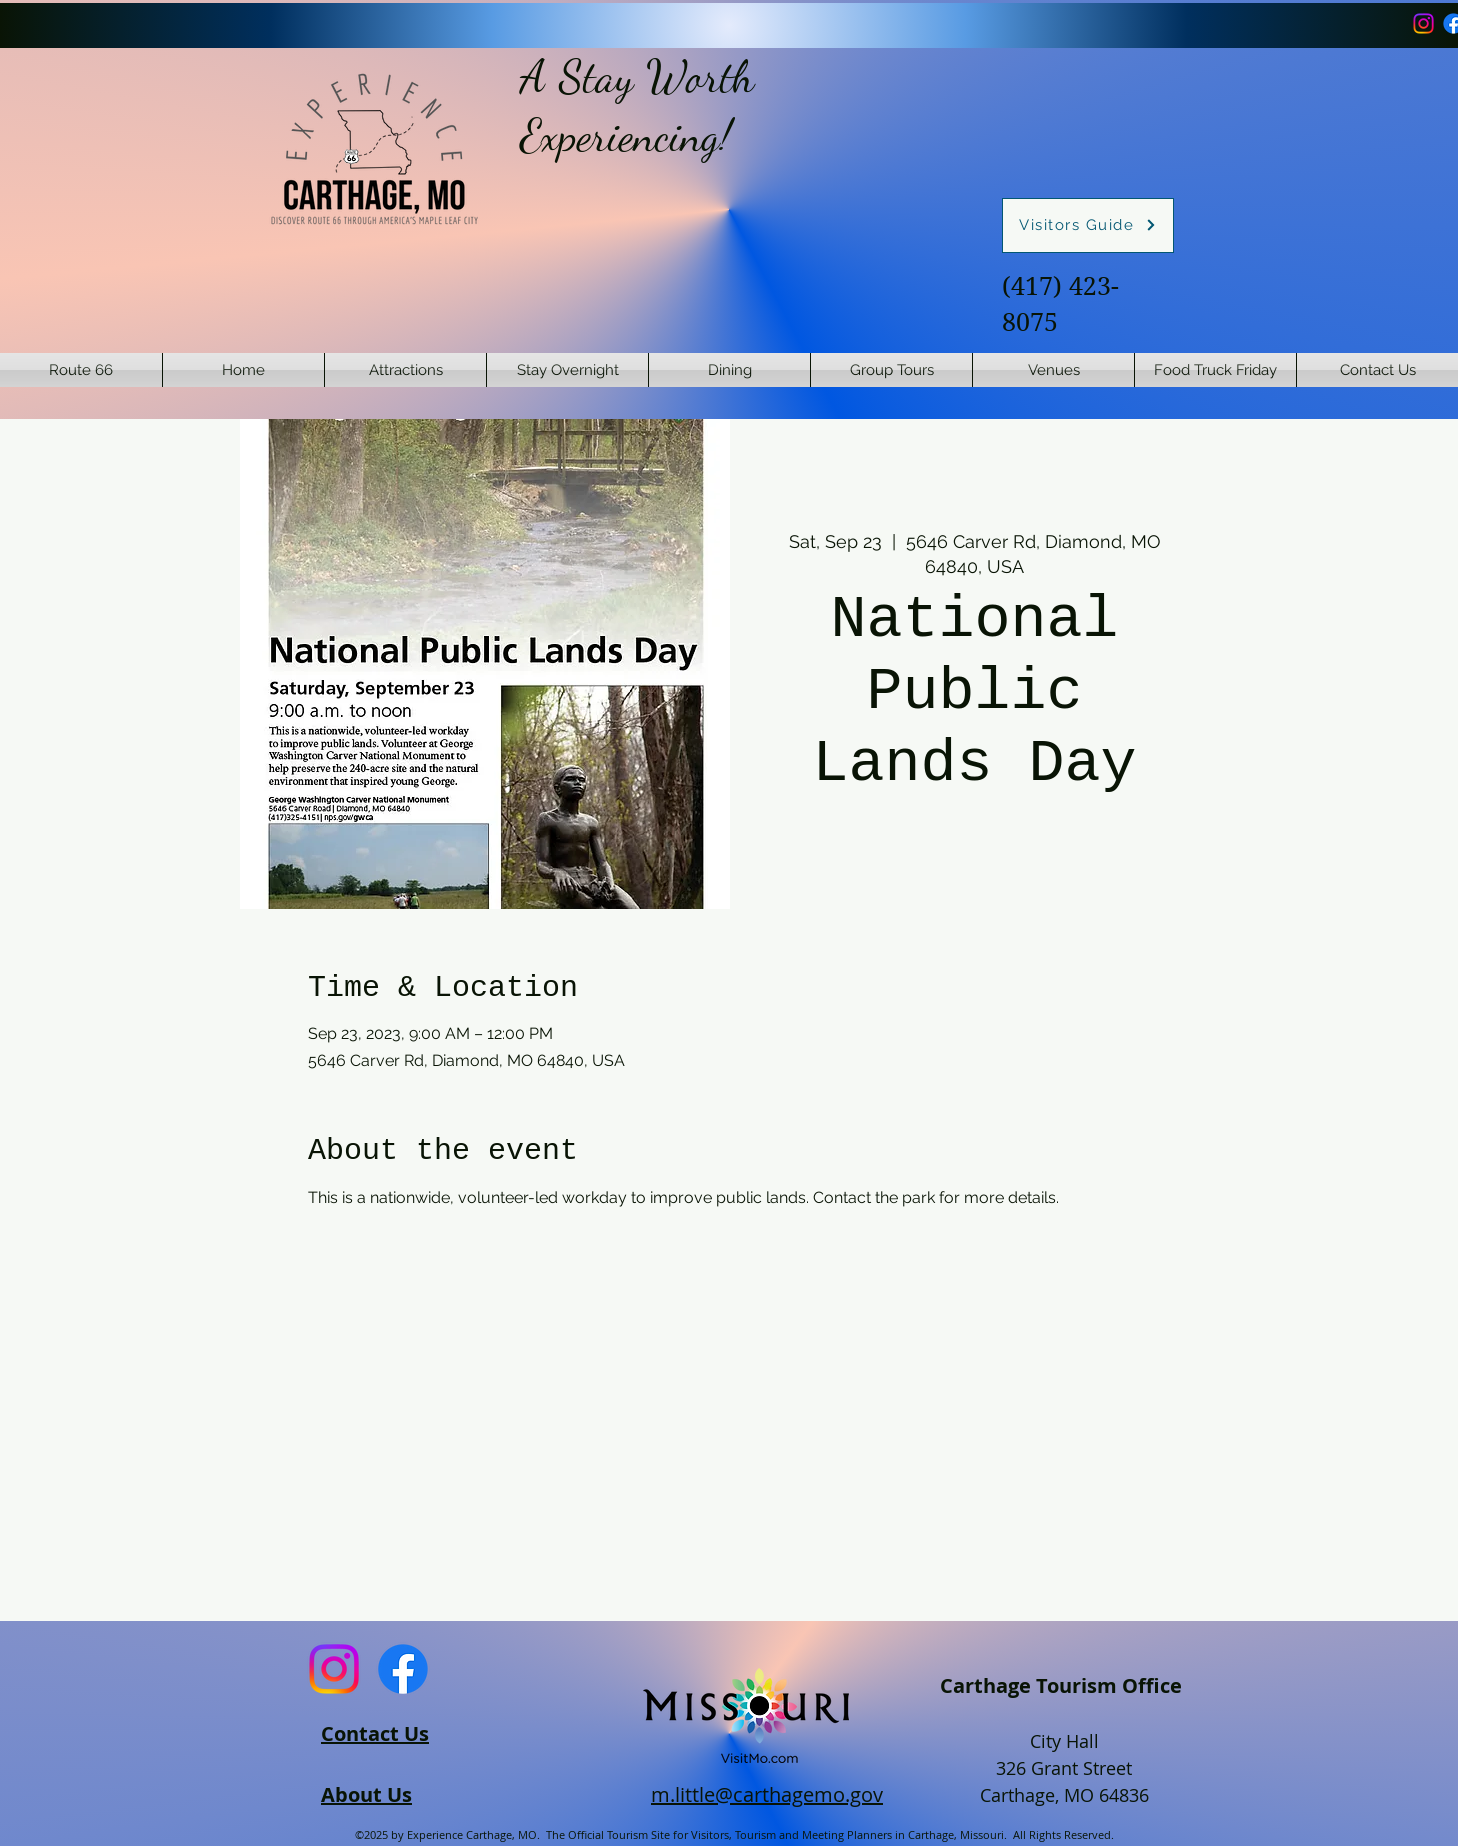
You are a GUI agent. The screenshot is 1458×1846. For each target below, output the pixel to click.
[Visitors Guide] (1088, 225)
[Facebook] (403, 1669)
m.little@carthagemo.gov (767, 1794)
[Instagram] (1423, 23)
